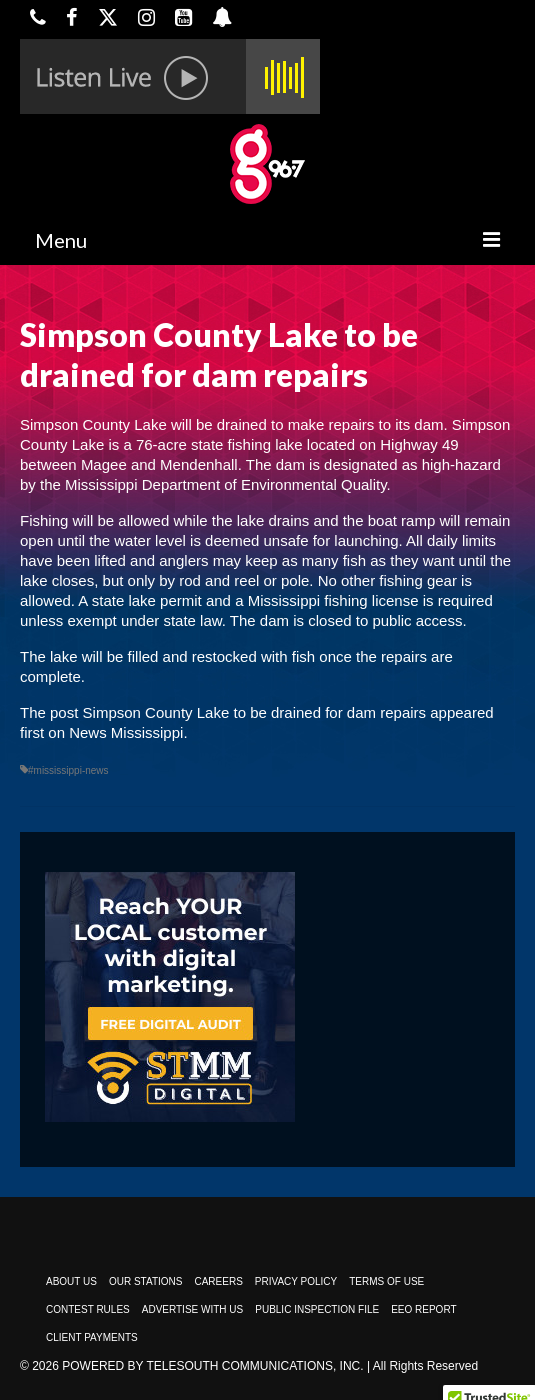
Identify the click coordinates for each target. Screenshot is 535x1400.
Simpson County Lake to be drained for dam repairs (255, 712)
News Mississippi (126, 732)
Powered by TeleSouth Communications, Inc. (212, 1366)
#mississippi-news (68, 770)
